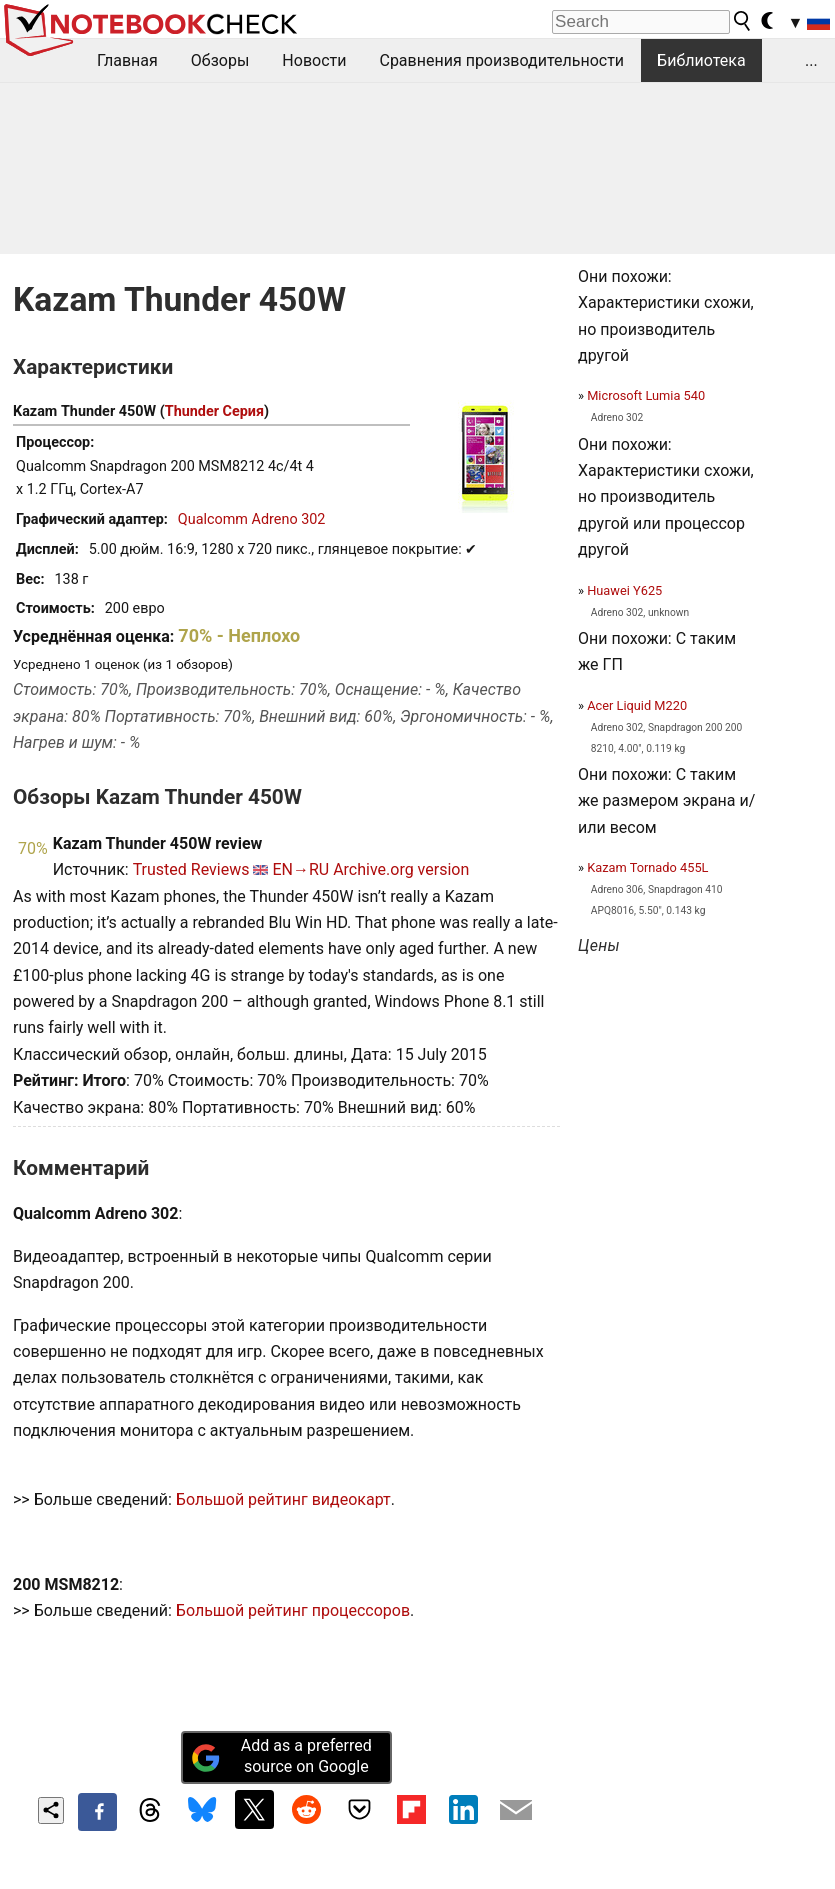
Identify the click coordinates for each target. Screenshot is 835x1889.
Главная (127, 60)
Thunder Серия (214, 411)
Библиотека (701, 60)
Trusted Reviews (191, 869)
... (811, 60)
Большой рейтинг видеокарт (283, 1499)
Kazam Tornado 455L (647, 867)
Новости (314, 60)
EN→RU (300, 869)
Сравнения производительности (501, 60)
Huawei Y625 (624, 590)
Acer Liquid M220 (637, 705)
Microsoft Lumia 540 (646, 395)
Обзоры (220, 60)
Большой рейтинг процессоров (293, 1610)
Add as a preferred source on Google (281, 1756)
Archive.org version (401, 869)
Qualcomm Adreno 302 (252, 519)
